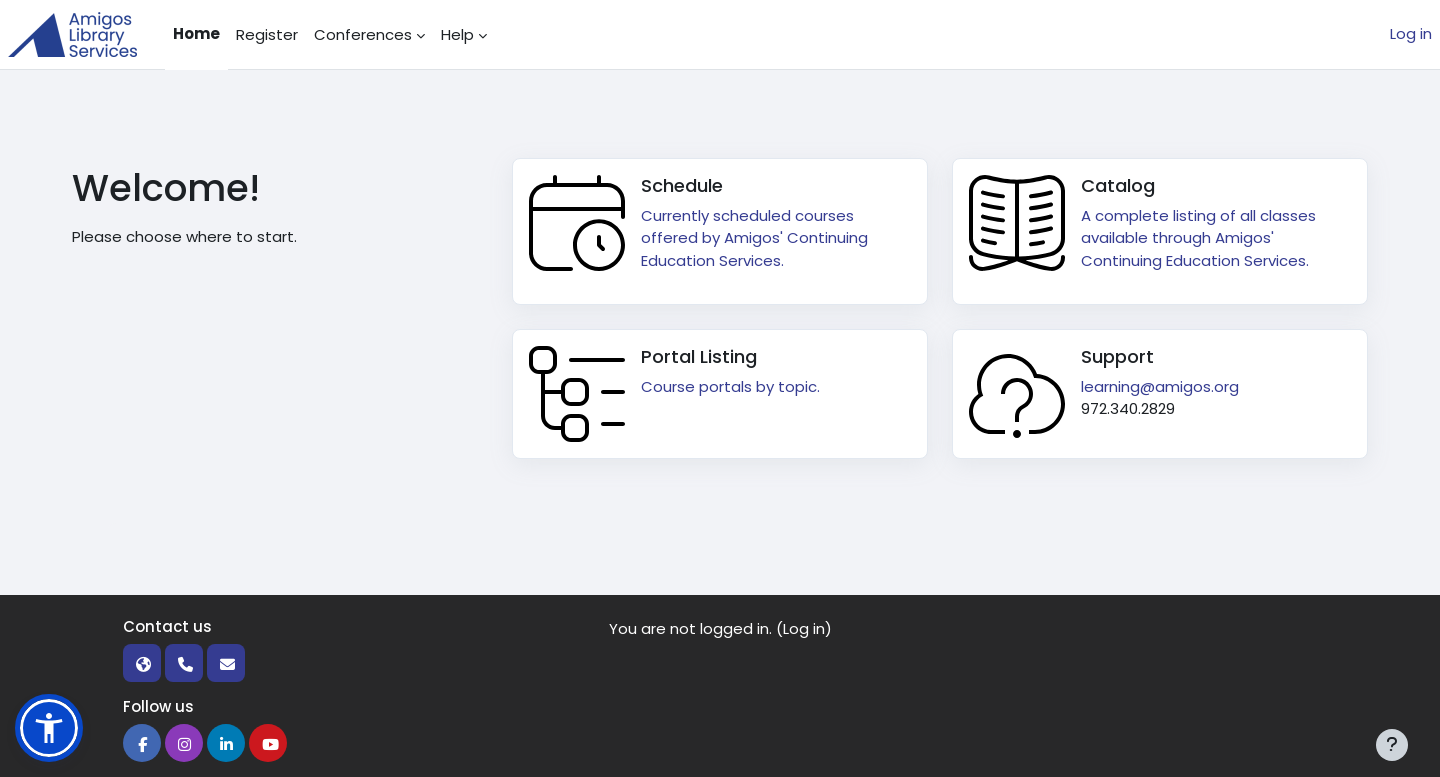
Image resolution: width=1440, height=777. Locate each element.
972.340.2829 (1128, 408)
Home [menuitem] (196, 33)
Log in (1411, 33)
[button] (49, 728)
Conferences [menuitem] (363, 34)
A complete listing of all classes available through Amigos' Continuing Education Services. (1198, 238)
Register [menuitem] (267, 34)
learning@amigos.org (1160, 386)
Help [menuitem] (457, 34)
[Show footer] (1392, 745)
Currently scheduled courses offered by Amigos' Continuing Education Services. (754, 238)
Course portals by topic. (730, 386)
